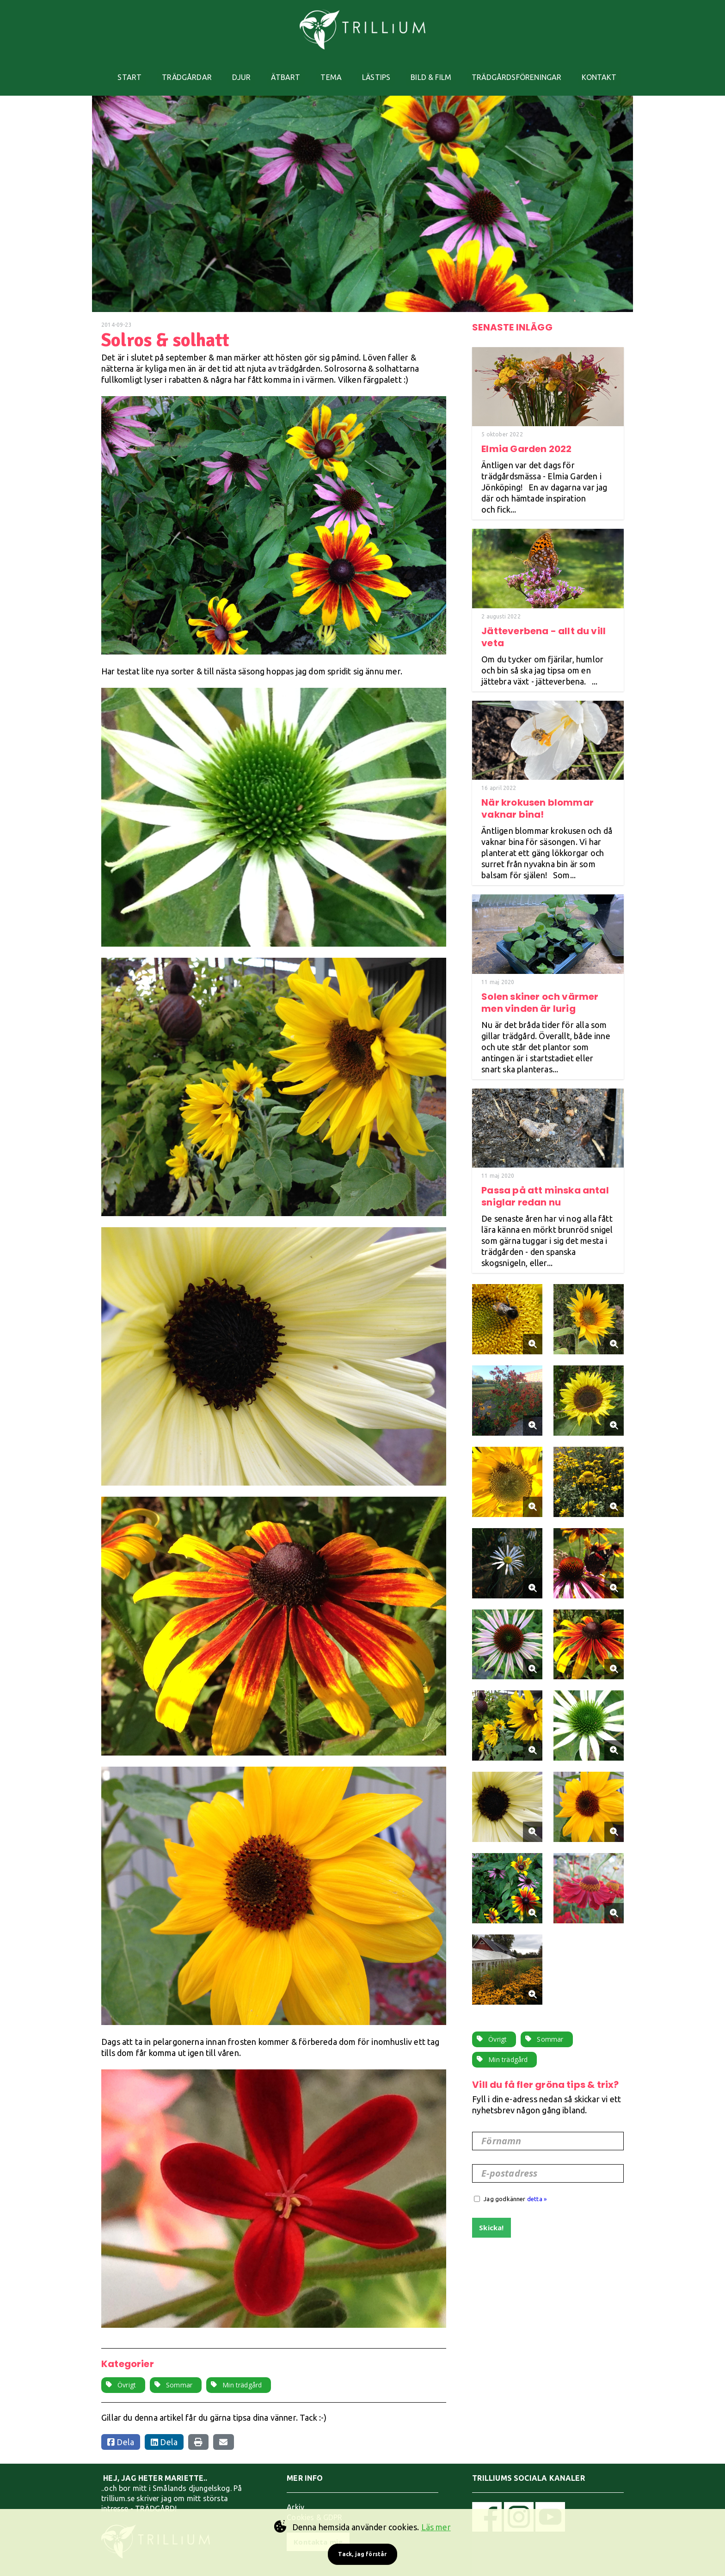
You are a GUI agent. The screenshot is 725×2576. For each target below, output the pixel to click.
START (121, 71)
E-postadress (509, 2160)
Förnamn (501, 2128)
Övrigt (126, 2372)
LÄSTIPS (380, 71)
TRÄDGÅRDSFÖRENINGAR (525, 71)
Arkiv (295, 2494)
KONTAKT (610, 71)
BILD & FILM (437, 71)
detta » (537, 2186)
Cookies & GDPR (315, 2504)
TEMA (332, 71)
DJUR (237, 71)
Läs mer (436, 2527)
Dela (120, 2429)
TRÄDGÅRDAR (181, 71)
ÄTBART (284, 71)
